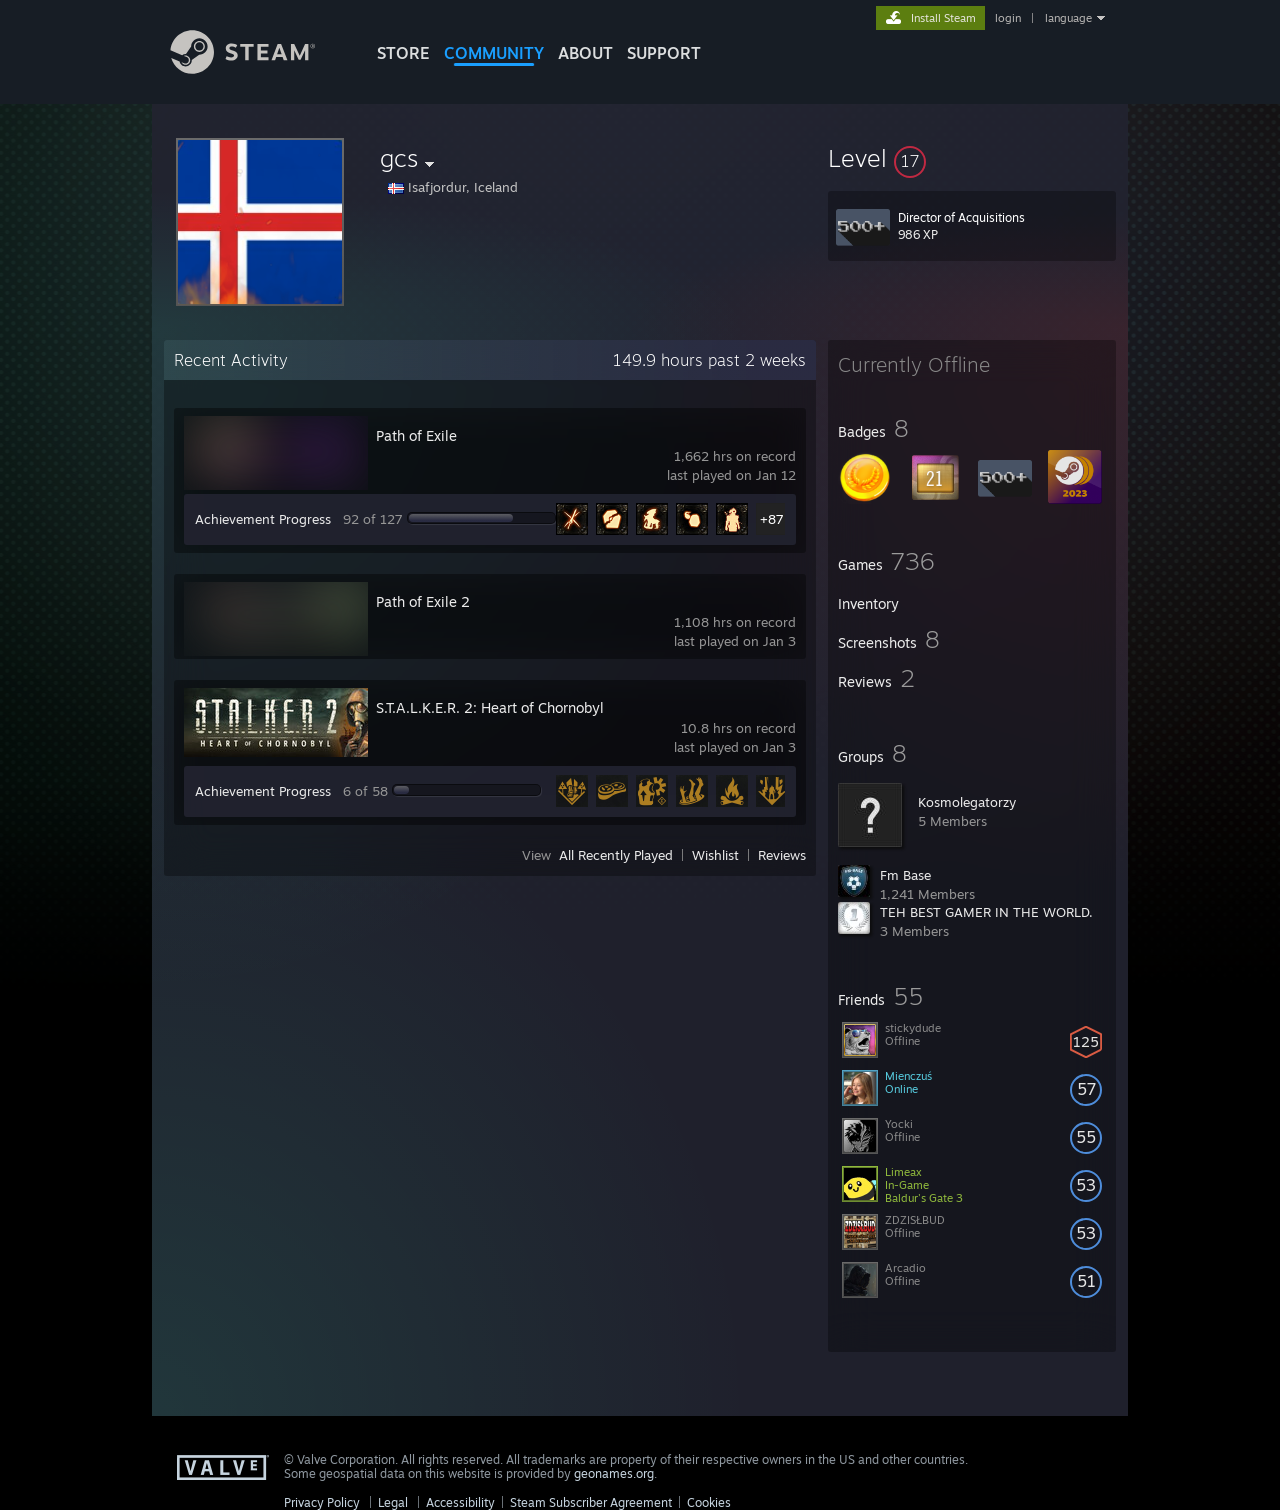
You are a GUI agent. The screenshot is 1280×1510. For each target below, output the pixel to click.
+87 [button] (772, 519)
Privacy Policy (322, 1502)
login (1008, 18)
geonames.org (614, 1473)
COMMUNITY (494, 53)
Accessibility (460, 1502)
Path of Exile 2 (423, 601)
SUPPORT (664, 53)
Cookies (709, 1502)
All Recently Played (616, 855)
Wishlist (715, 855)
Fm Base (905, 875)
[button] (972, 158)
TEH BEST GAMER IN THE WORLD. (986, 912)
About (585, 53)
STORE (403, 53)
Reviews (782, 855)
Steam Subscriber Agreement (591, 1502)
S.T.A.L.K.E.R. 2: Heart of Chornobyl (490, 707)
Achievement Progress (263, 519)
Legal (393, 1502)
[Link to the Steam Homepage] (258, 68)
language (1068, 18)
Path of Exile (416, 435)
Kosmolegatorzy (967, 802)
